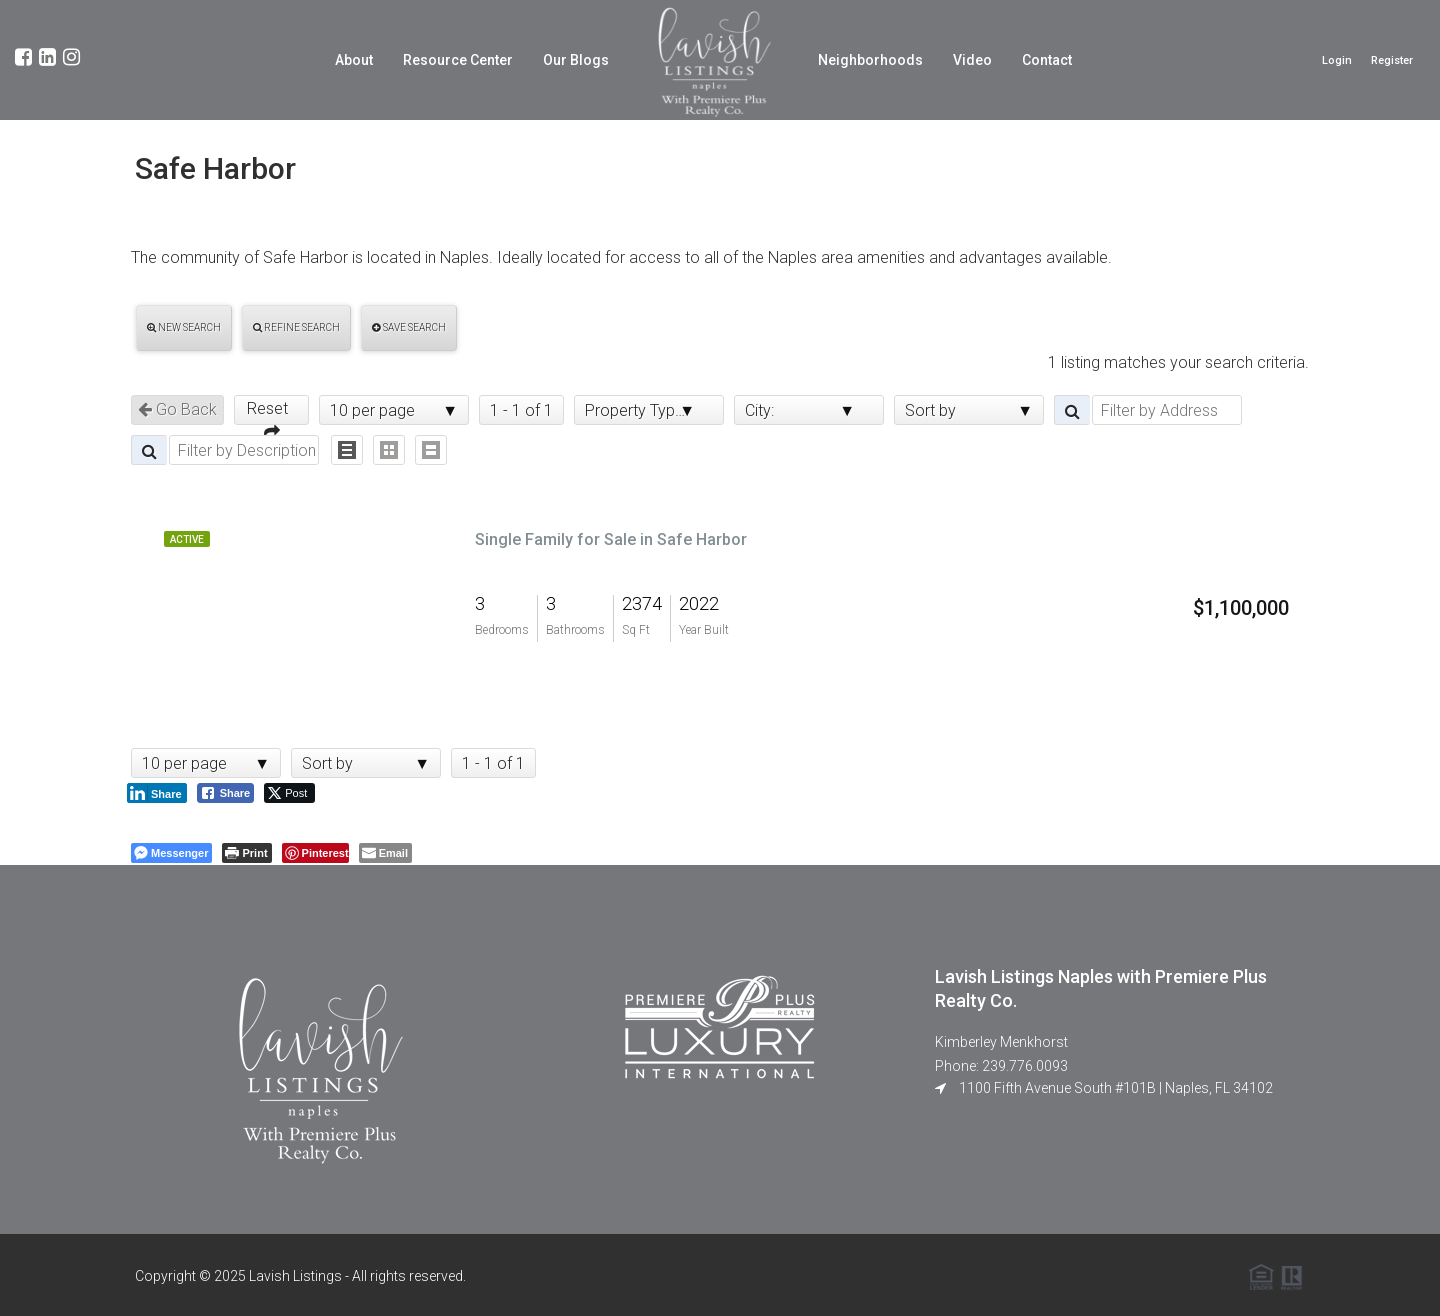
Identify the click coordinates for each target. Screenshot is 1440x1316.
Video (972, 60)
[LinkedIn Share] (157, 793)
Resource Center (458, 60)
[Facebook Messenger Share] (171, 853)
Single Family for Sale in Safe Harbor (611, 539)
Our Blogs (576, 60)
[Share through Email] (385, 853)
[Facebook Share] (226, 793)
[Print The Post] (246, 853)
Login (1337, 60)
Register (1392, 60)
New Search (184, 327)
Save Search (409, 327)
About (354, 60)
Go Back (177, 409)
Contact (1047, 60)
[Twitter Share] (289, 793)
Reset (271, 412)
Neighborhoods (870, 60)
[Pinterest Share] (315, 853)
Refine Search (296, 327)
